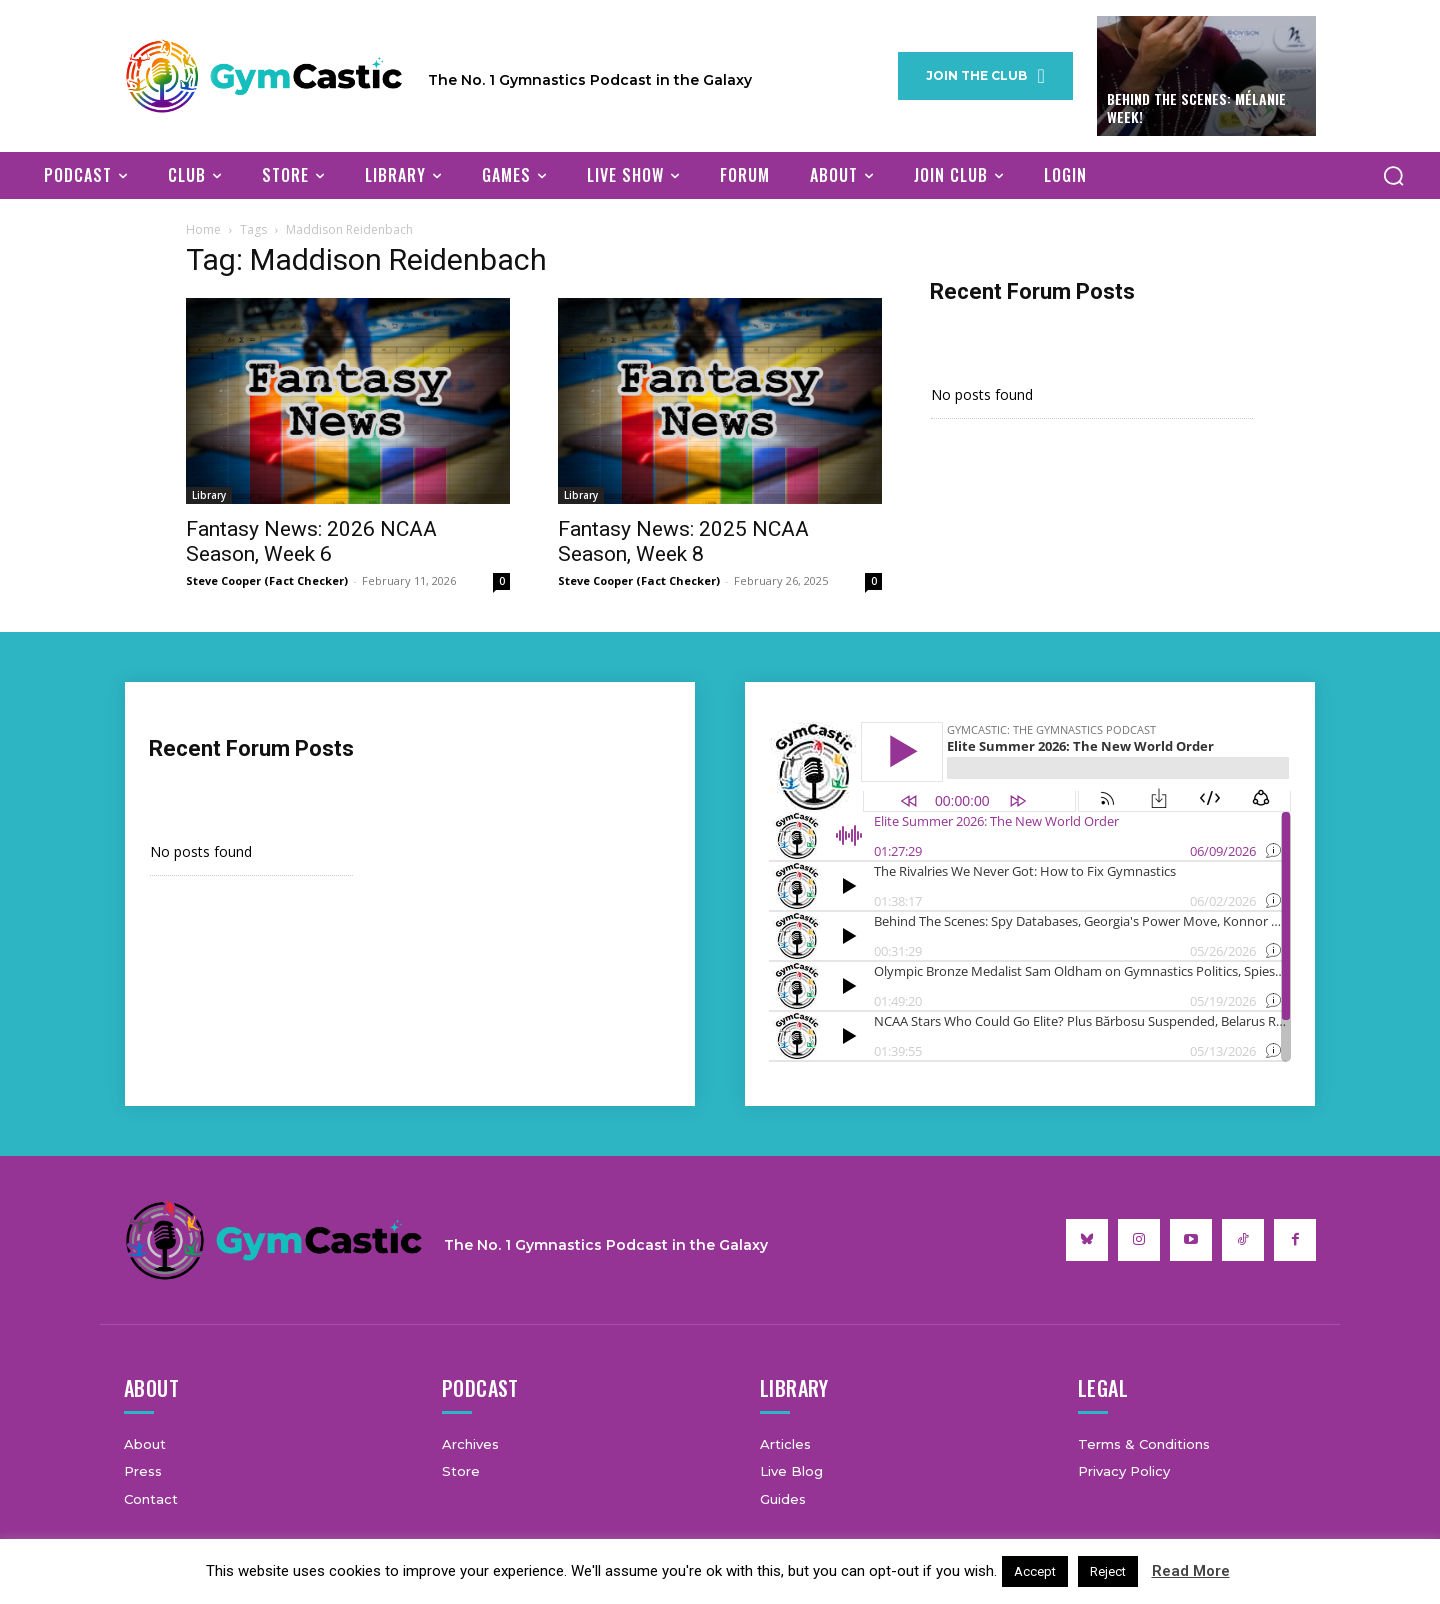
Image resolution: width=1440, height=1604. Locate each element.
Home (203, 229)
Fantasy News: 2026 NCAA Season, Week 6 (311, 541)
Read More (1191, 1571)
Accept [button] (1035, 1571)
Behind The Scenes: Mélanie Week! (1196, 107)
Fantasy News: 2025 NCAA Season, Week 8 (683, 541)
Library (209, 495)
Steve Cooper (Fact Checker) (267, 580)
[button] (1393, 175)
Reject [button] (1108, 1571)
